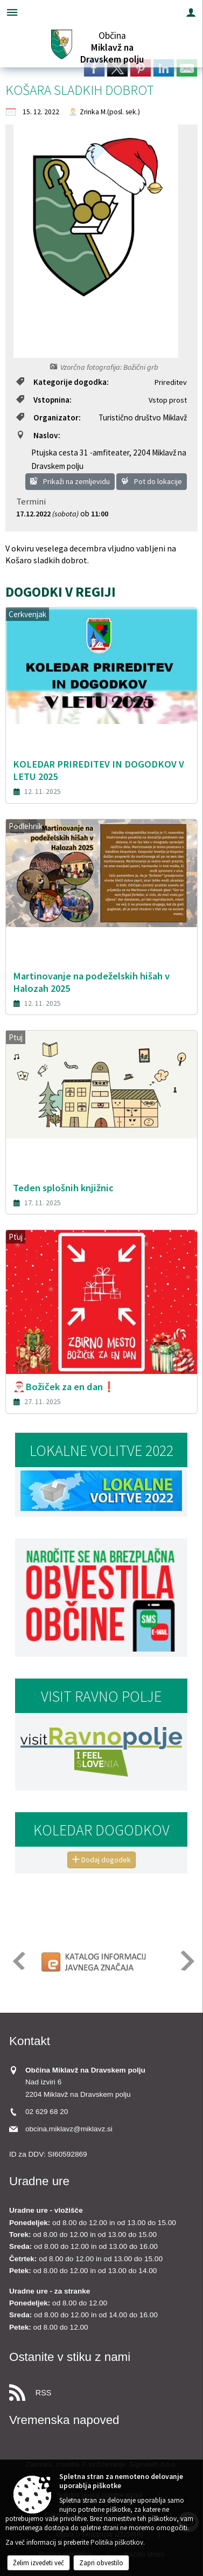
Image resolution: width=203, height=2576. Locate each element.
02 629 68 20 (46, 2112)
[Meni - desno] (191, 12)
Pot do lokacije (151, 481)
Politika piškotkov (116, 2542)
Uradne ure (39, 2181)
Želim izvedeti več (38, 2562)
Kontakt (29, 2041)
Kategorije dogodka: (62, 382)
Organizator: (48, 417)
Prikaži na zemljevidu (70, 481)
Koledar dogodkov (101, 1830)
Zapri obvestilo (101, 2562)
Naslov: (38, 435)
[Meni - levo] (12, 12)
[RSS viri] (101, 2389)
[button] (18, 1961)
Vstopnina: (44, 400)
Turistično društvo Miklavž (143, 417)
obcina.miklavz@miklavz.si (69, 2129)
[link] (94, 68)
